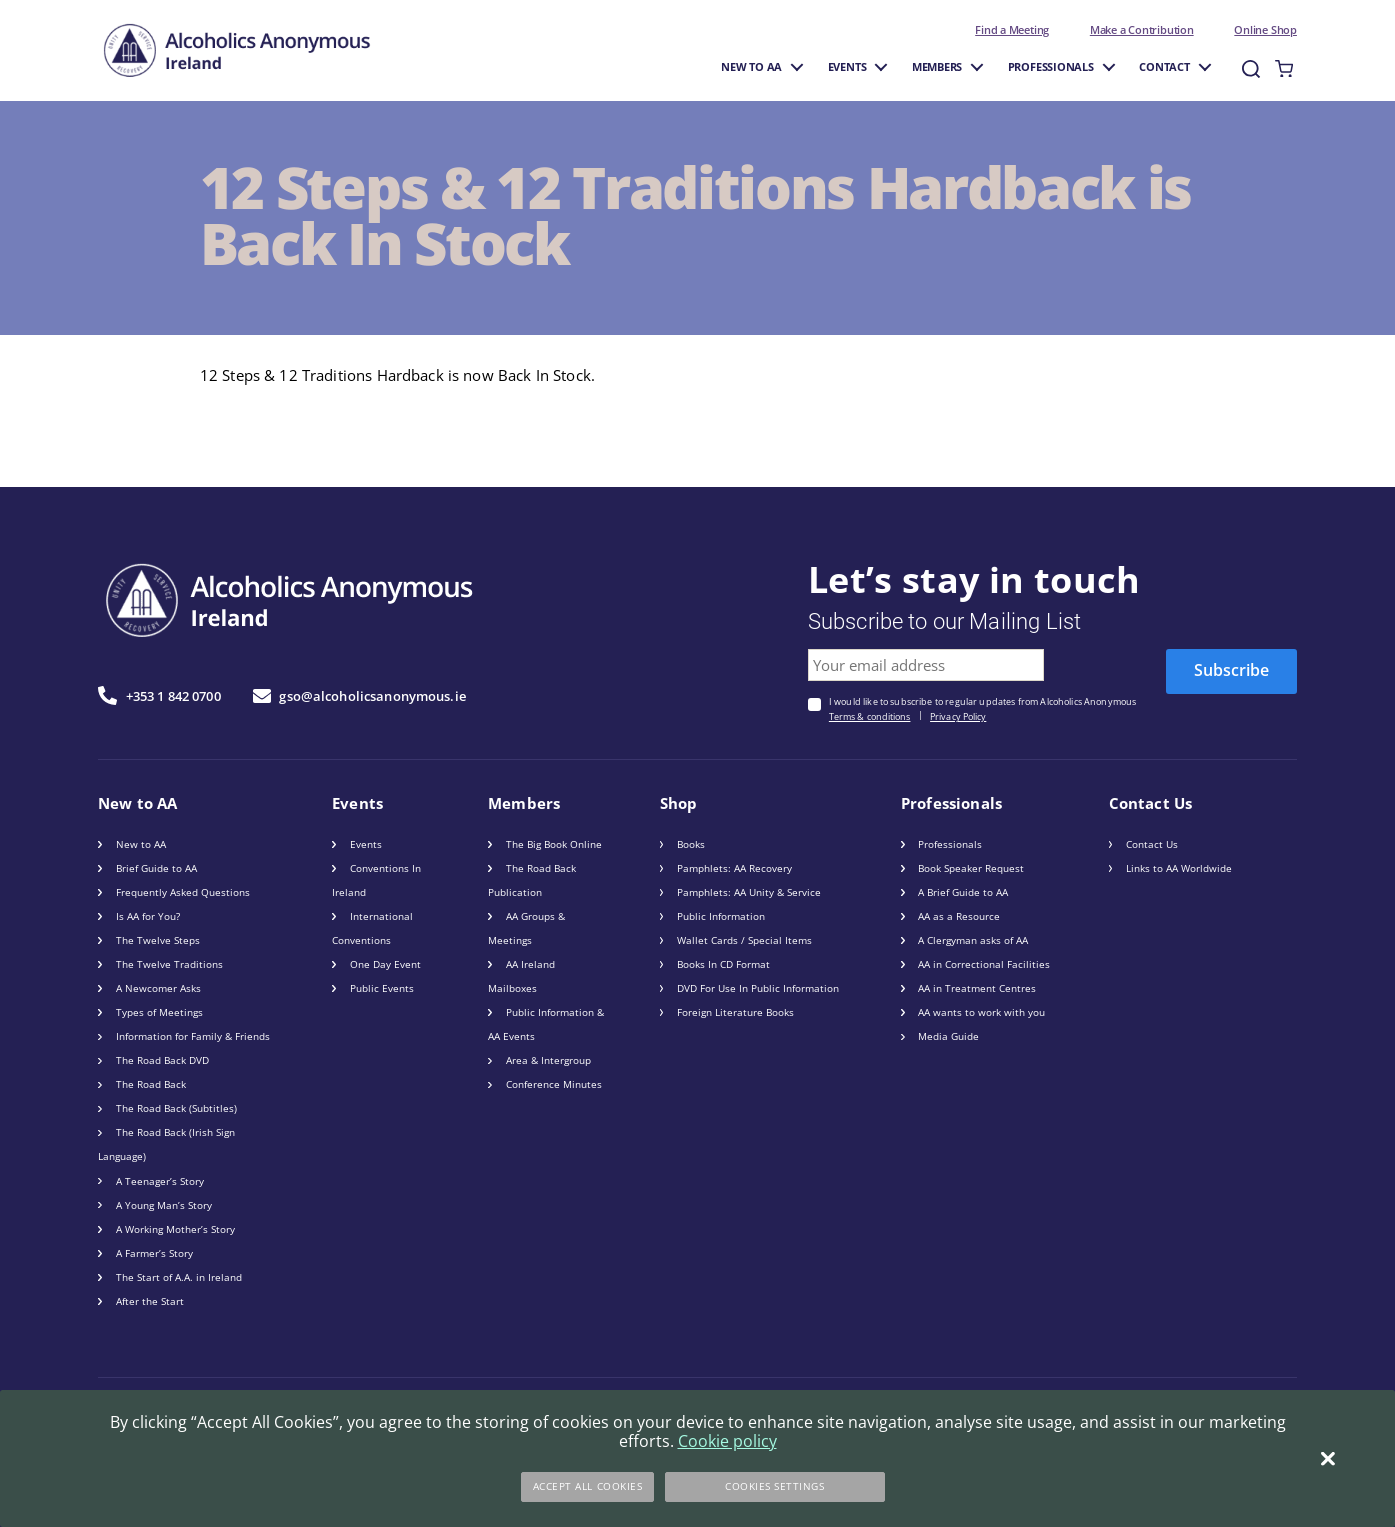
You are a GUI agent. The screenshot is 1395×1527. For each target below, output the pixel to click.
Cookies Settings (774, 1486)
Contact (1164, 66)
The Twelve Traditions (169, 964)
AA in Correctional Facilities (984, 964)
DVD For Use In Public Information (758, 988)
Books (691, 844)
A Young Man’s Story (164, 1205)
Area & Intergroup (548, 1060)
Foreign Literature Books (735, 1012)
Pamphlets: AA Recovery (734, 868)
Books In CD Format (723, 964)
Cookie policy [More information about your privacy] (727, 1441)
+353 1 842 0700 (159, 695)
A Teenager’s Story (160, 1181)
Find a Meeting (1012, 30)
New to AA (751, 66)
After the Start (150, 1301)
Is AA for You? (148, 916)
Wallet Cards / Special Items (744, 940)
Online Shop (1265, 30)
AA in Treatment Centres (977, 988)
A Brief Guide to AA (963, 892)
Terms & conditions (870, 717)
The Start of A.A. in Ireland (179, 1277)
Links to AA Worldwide (1179, 868)
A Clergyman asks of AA (973, 940)
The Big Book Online (554, 844)
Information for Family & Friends (193, 1036)
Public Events (382, 988)
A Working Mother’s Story (175, 1229)
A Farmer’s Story (154, 1253)
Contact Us (1152, 844)
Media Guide (948, 1036)
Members (937, 66)
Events (847, 66)
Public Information (721, 916)
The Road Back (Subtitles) (176, 1108)
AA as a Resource (959, 916)
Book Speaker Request (971, 868)
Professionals (1051, 66)
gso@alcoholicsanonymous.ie (359, 696)
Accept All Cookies (587, 1486)
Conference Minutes (554, 1084)
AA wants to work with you (981, 1012)
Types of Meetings (159, 1012)
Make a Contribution (1142, 30)
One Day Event (385, 964)
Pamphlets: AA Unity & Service (749, 892)
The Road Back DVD (162, 1060)
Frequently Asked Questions (183, 892)
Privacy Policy (958, 717)
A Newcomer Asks (158, 988)
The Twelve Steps (158, 940)
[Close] (1327, 1458)
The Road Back (151, 1084)
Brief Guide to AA (156, 868)
